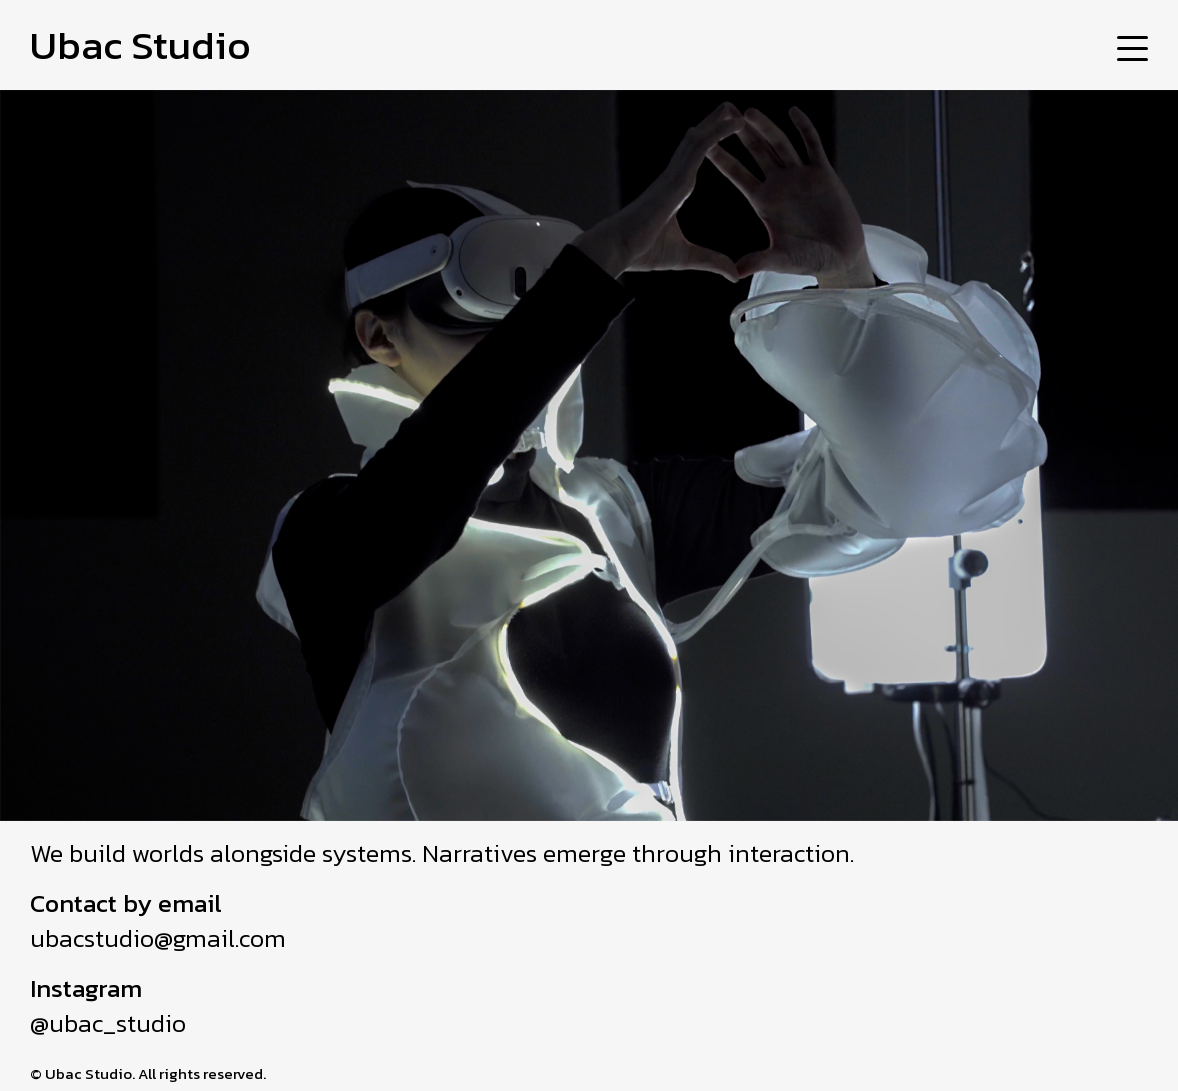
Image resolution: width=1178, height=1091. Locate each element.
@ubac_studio (108, 1023)
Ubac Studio (140, 45)
